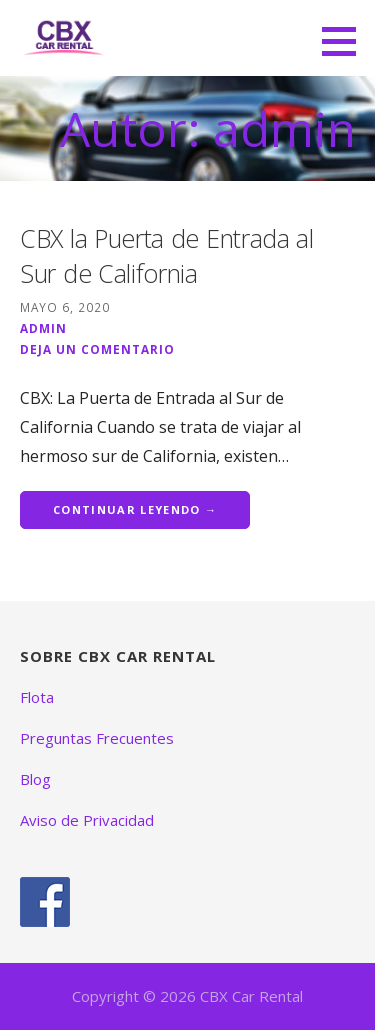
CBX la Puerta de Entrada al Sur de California (167, 255)
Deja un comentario (97, 349)
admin (43, 328)
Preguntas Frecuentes (97, 738)
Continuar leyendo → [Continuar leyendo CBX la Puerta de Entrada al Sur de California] (135, 509)
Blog (35, 779)
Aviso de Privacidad (87, 820)
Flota (37, 697)
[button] (346, 41)
